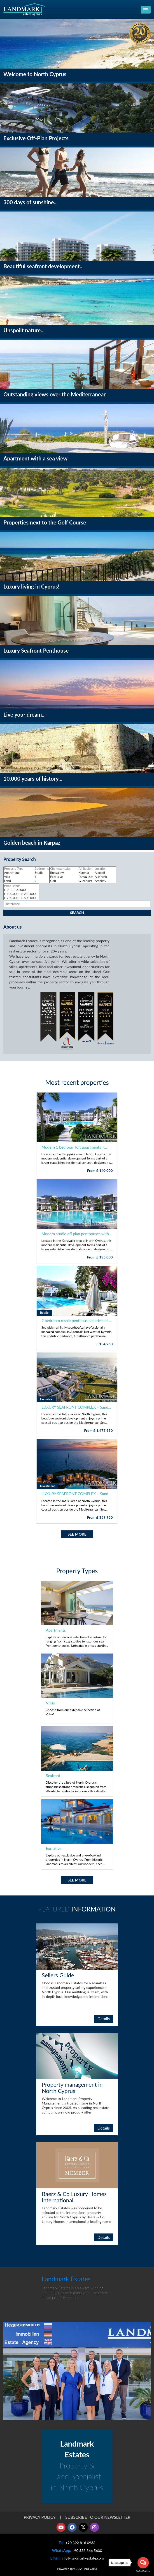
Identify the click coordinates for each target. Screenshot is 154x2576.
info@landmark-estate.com (82, 2558)
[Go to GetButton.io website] (143, 2571)
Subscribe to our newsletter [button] (97, 2517)
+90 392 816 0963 (80, 2542)
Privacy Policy (40, 2517)
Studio (41, 873)
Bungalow (64, 873)
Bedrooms (41, 869)
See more (77, 1534)
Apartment (19, 873)
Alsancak (105, 877)
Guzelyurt (86, 881)
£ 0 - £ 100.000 (21, 890)
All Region (86, 869)
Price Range (21, 886)
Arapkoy (105, 881)
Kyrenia (86, 873)
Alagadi (105, 873)
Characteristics (64, 869)
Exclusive (64, 877)
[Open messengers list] (143, 2562)
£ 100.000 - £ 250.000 (21, 894)
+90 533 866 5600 (87, 2550)
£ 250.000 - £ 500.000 (21, 898)
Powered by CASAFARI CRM (77, 2569)
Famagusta (86, 877)
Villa (19, 877)
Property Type (19, 869)
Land (19, 881)
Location (105, 869)
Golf (64, 881)
